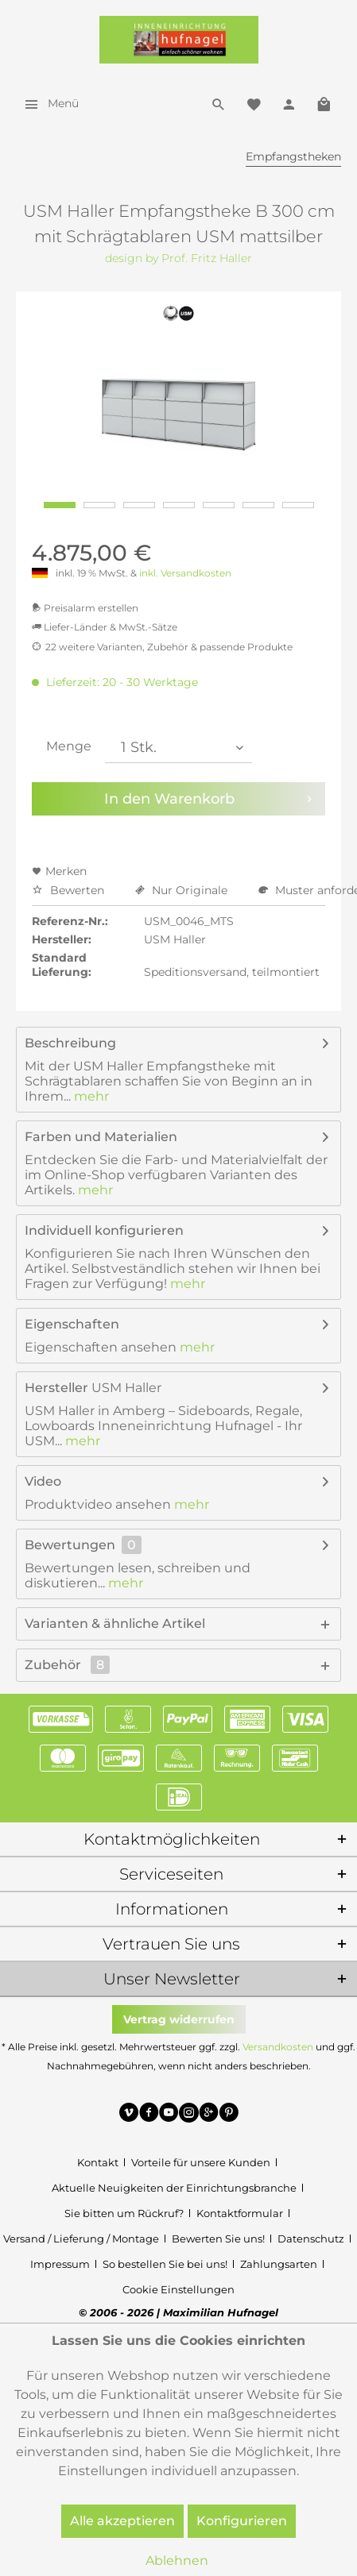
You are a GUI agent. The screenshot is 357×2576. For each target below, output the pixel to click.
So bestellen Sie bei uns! (165, 2264)
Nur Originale (183, 890)
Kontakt (97, 2162)
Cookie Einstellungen (178, 2289)
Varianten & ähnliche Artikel (115, 1623)
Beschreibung (70, 1043)
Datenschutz (310, 2238)
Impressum (60, 2264)
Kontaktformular (239, 2213)
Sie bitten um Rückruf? (124, 2213)
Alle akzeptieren (122, 2520)
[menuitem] (47, 103)
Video (43, 1481)
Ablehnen (177, 2560)
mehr (90, 1096)
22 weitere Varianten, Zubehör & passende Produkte (162, 647)
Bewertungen (70, 1544)
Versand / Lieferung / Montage (81, 2238)
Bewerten (69, 890)
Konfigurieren (241, 2520)
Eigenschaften (72, 1324)
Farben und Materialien (101, 1136)
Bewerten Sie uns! (218, 2238)
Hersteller (56, 1387)
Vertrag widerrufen (179, 2019)
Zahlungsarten (278, 2264)
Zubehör (67, 1664)
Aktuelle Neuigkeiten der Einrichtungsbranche (174, 2187)
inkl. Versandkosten (185, 573)
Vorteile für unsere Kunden (200, 2162)
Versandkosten (278, 2047)
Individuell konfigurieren (104, 1230)
